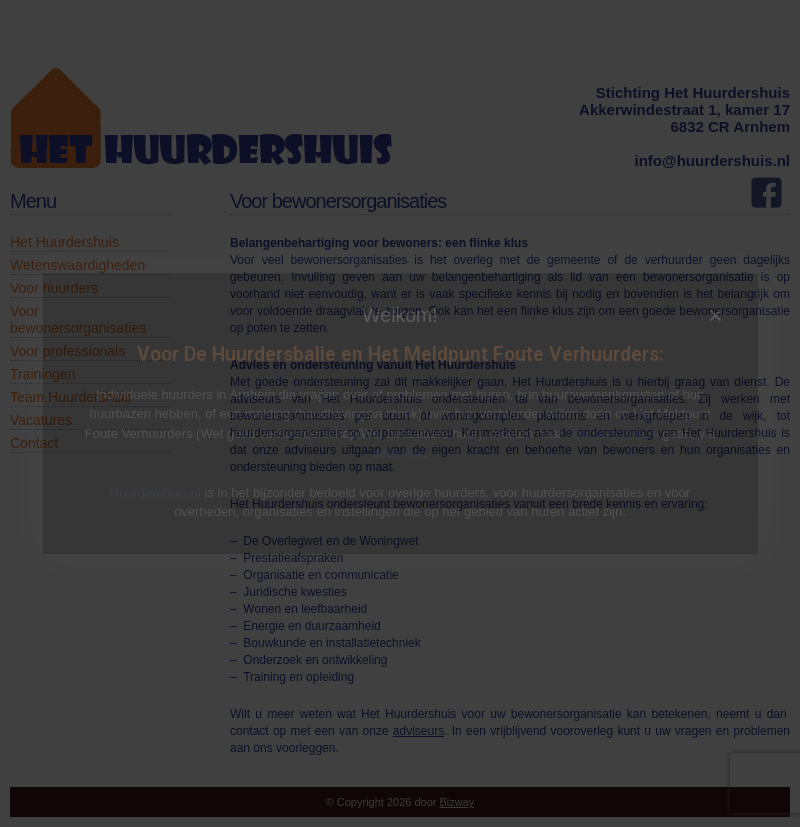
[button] (715, 315)
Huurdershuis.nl (155, 492)
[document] (400, 413)
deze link (398, 452)
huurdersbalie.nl (612, 433)
